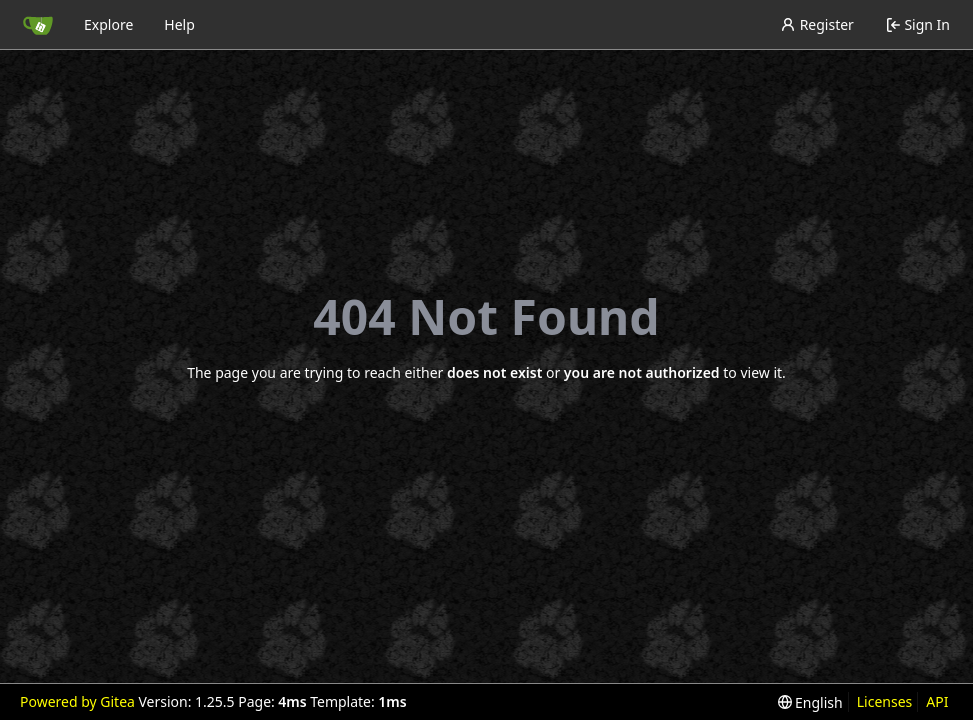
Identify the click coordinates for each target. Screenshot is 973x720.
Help (179, 24)
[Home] (38, 25)
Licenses (885, 701)
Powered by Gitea (77, 701)
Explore (108, 24)
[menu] (810, 702)
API (937, 701)
